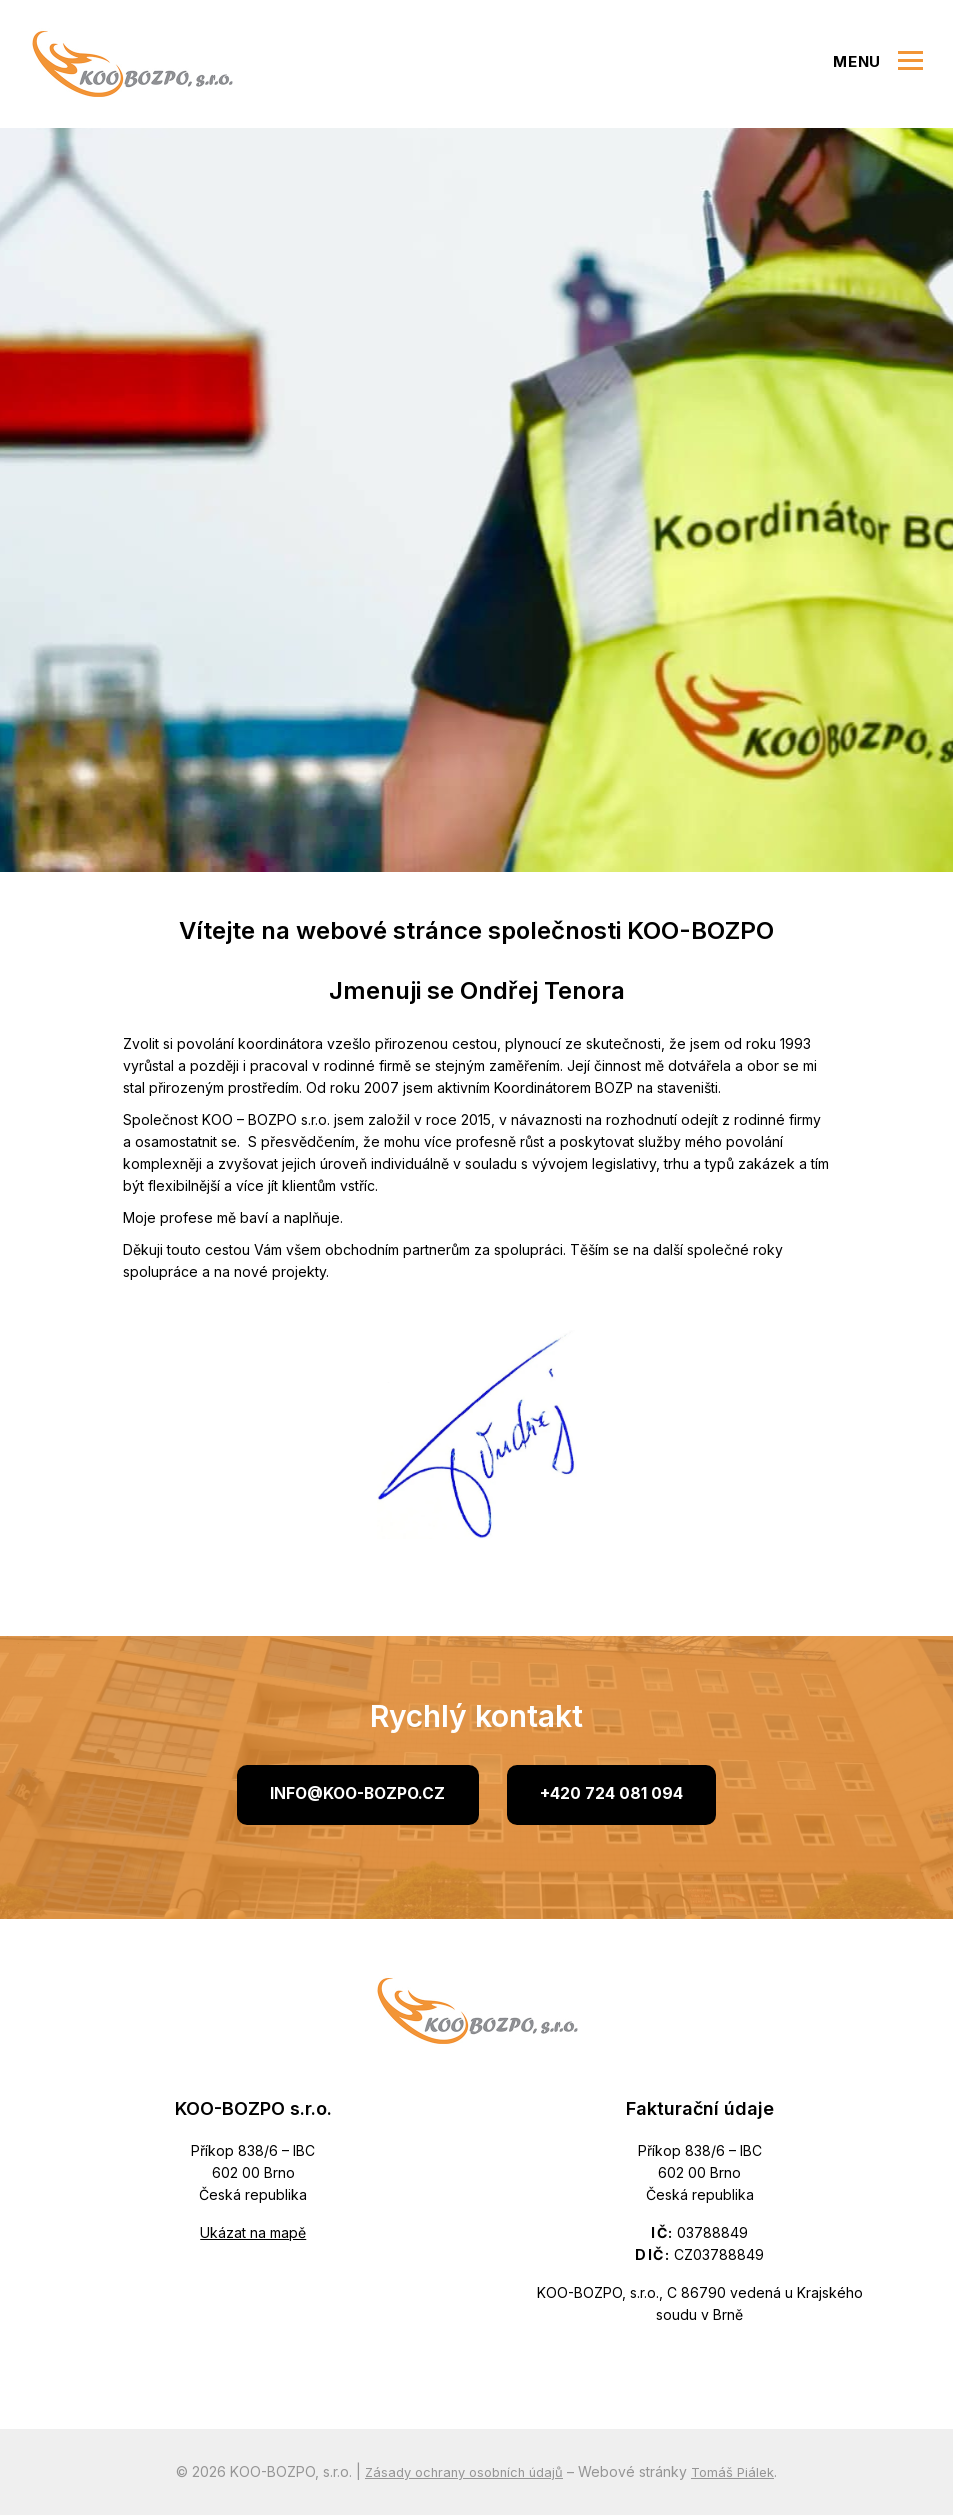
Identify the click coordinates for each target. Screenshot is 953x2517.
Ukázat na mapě (253, 2234)
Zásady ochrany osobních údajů (462, 2473)
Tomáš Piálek (740, 2473)
